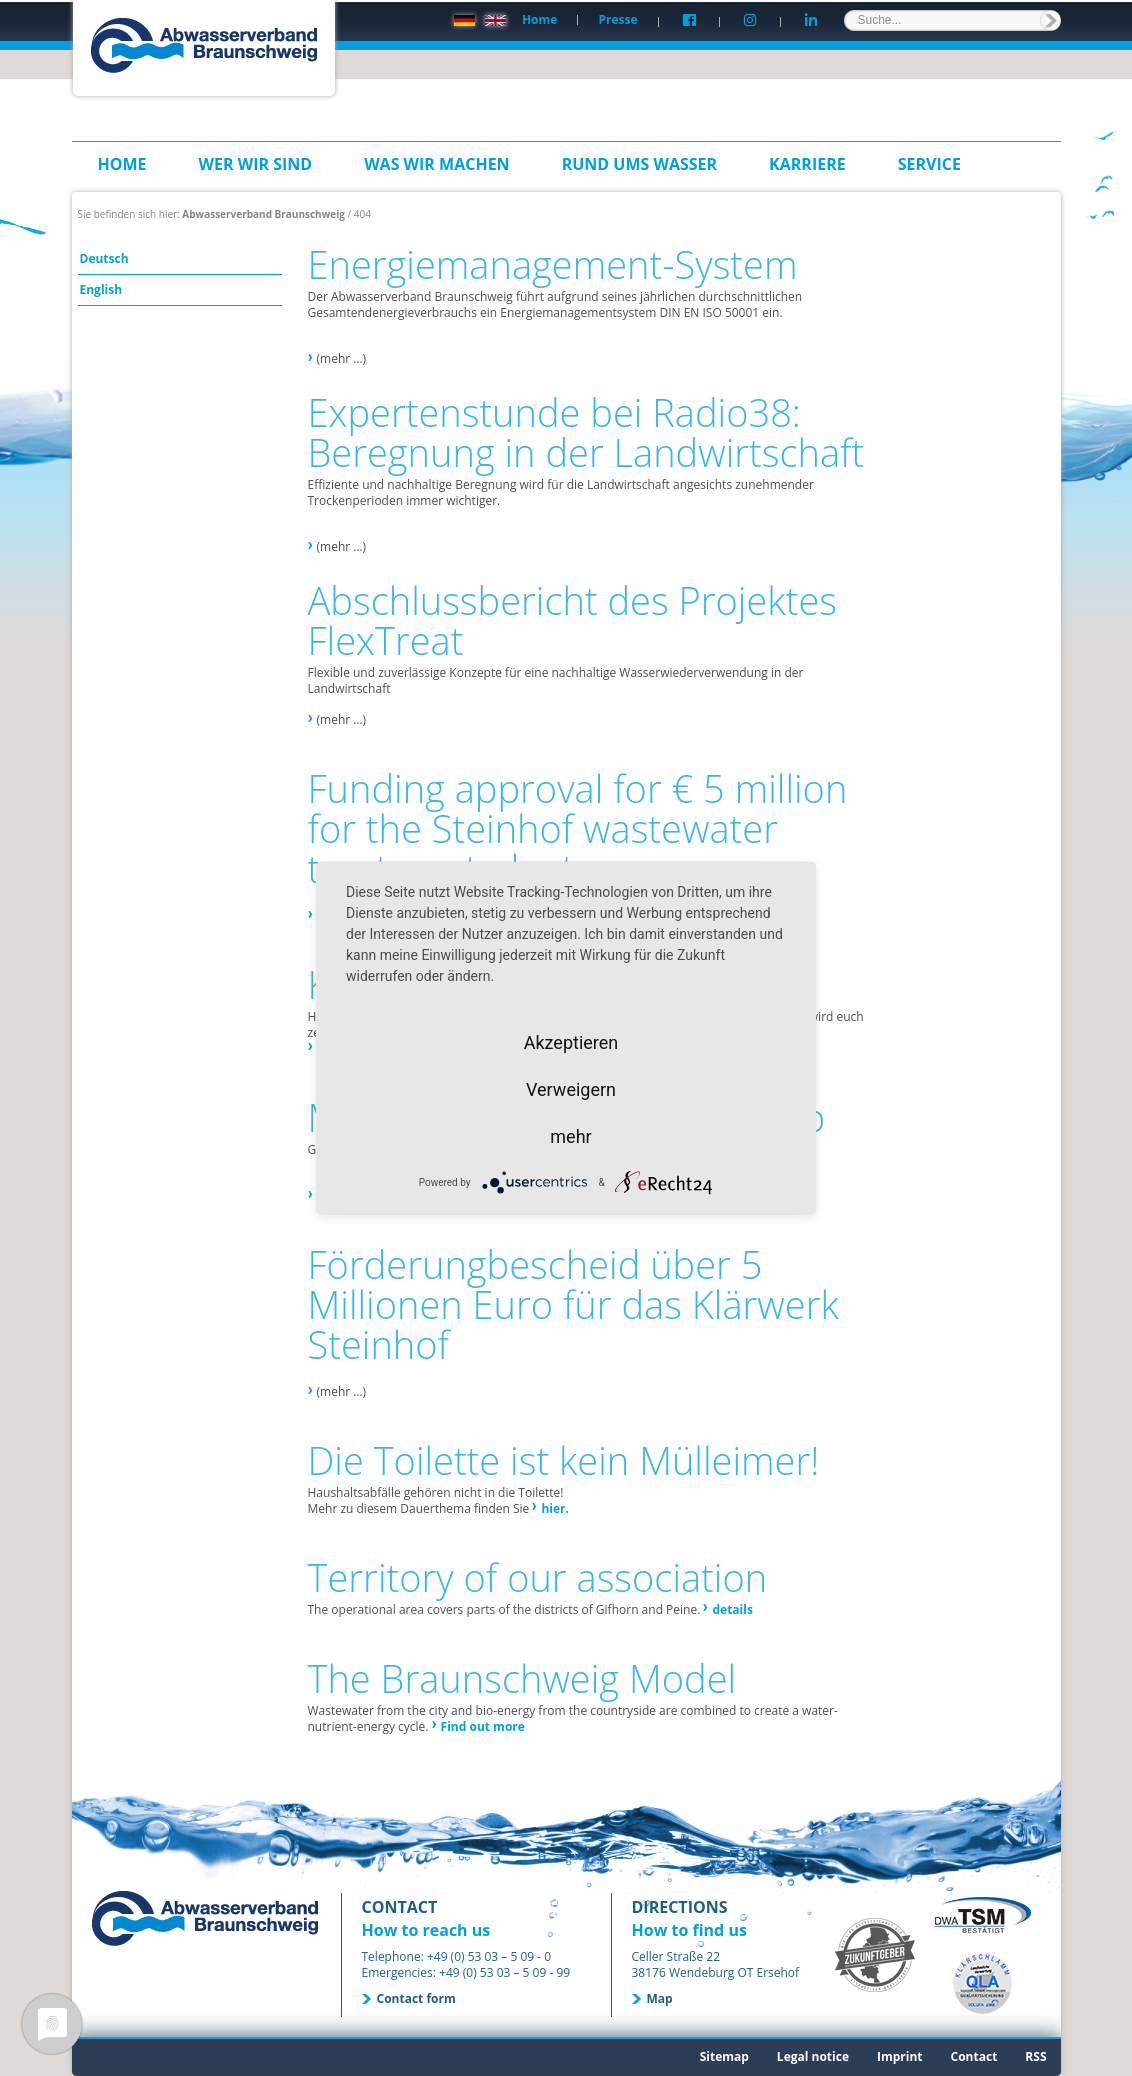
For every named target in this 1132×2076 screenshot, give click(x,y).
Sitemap (724, 2056)
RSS (1035, 2056)
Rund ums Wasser (639, 164)
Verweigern (571, 1089)
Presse (617, 19)
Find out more (483, 1726)
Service (929, 164)
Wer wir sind (256, 164)
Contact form (416, 1998)
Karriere (807, 164)
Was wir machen (437, 164)
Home (539, 19)
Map (660, 1998)
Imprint (900, 2056)
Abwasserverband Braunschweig (263, 214)
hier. (555, 1508)
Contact (974, 2056)
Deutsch (104, 258)
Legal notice (813, 2056)
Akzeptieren (571, 1042)
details (732, 1609)
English (101, 289)
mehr (570, 1136)
